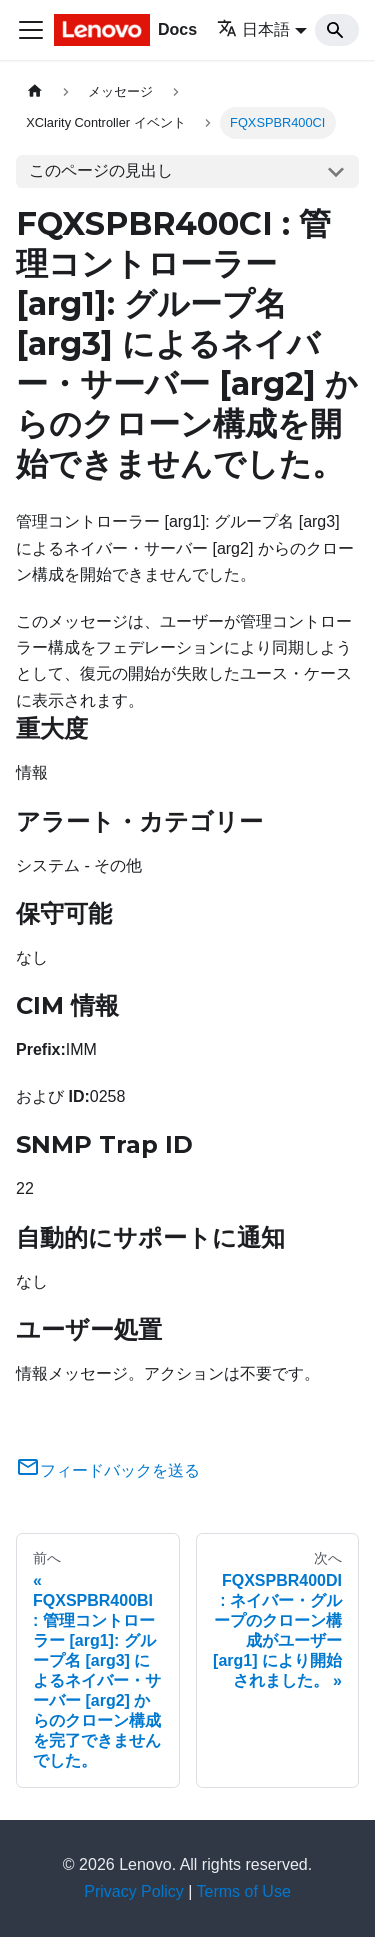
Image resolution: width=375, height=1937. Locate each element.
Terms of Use (244, 1891)
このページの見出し (101, 170)
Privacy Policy (134, 1891)
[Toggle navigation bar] (31, 30)
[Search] (337, 30)
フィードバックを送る (108, 1470)
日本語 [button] (253, 29)
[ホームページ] (35, 91)
